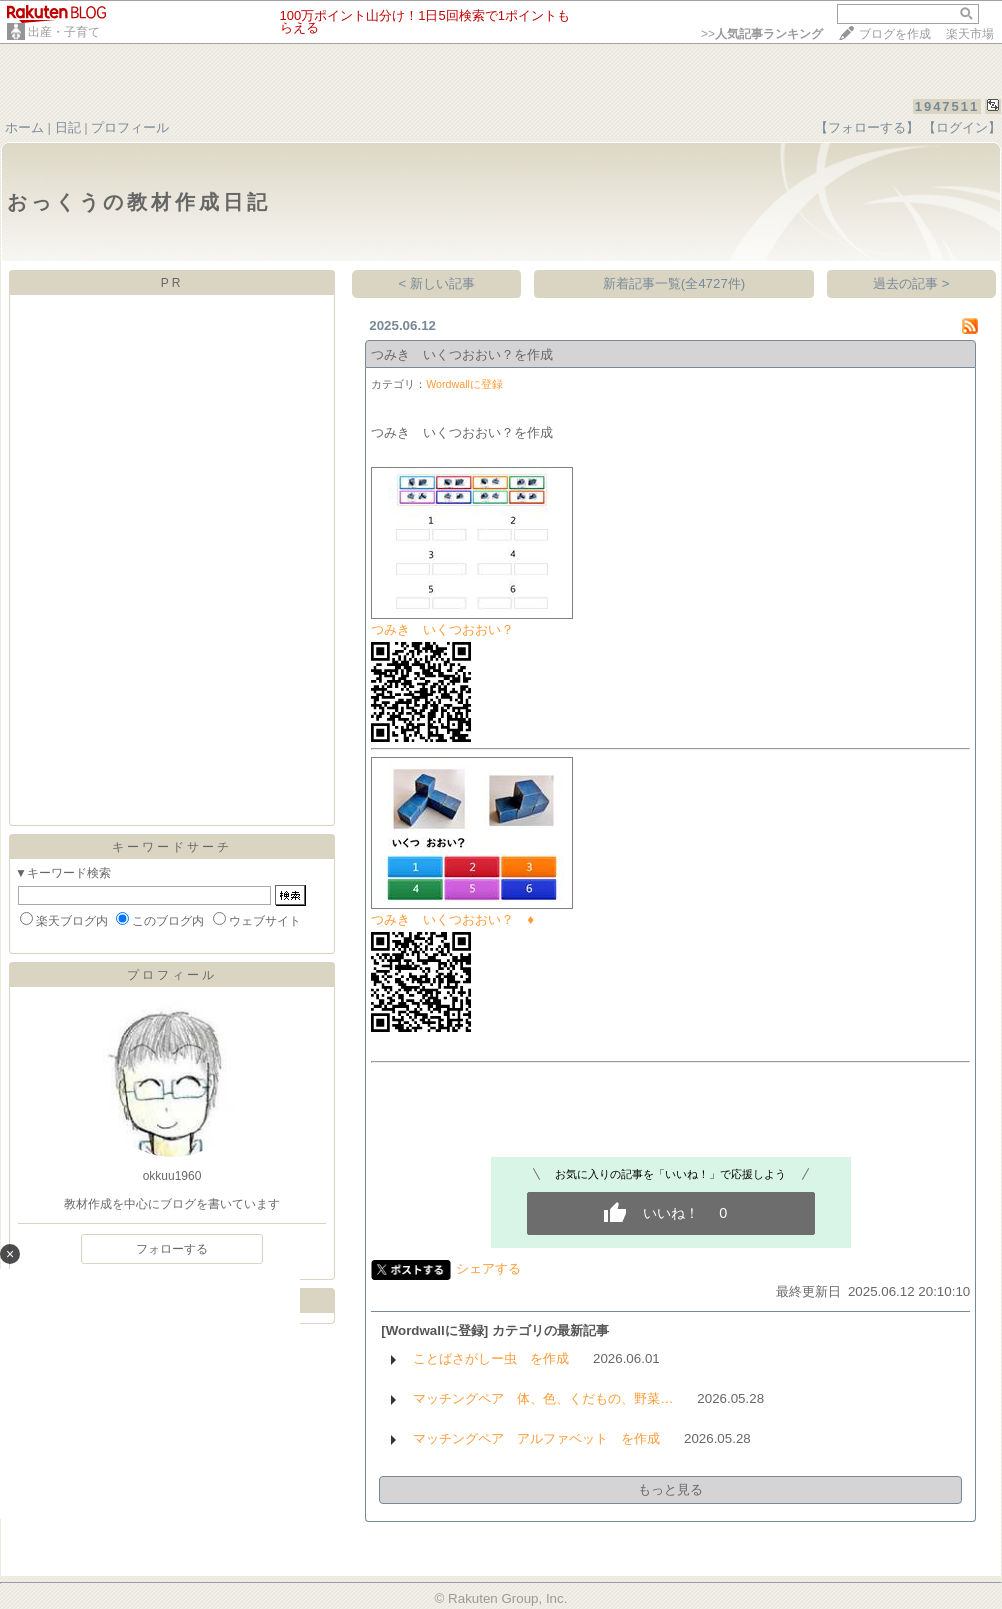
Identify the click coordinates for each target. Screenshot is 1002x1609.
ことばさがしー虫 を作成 (491, 1358)
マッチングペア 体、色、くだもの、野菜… (543, 1398)
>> (762, 34)
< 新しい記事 (437, 283)
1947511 (947, 106)
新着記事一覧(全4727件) (674, 283)
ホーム (24, 127)
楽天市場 (970, 34)
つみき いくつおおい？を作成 (462, 354)
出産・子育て (64, 32)
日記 (68, 127)
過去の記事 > (911, 283)
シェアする (488, 1268)
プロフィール (130, 127)
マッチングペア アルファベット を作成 (536, 1438)
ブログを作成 (895, 34)
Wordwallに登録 (464, 384)
